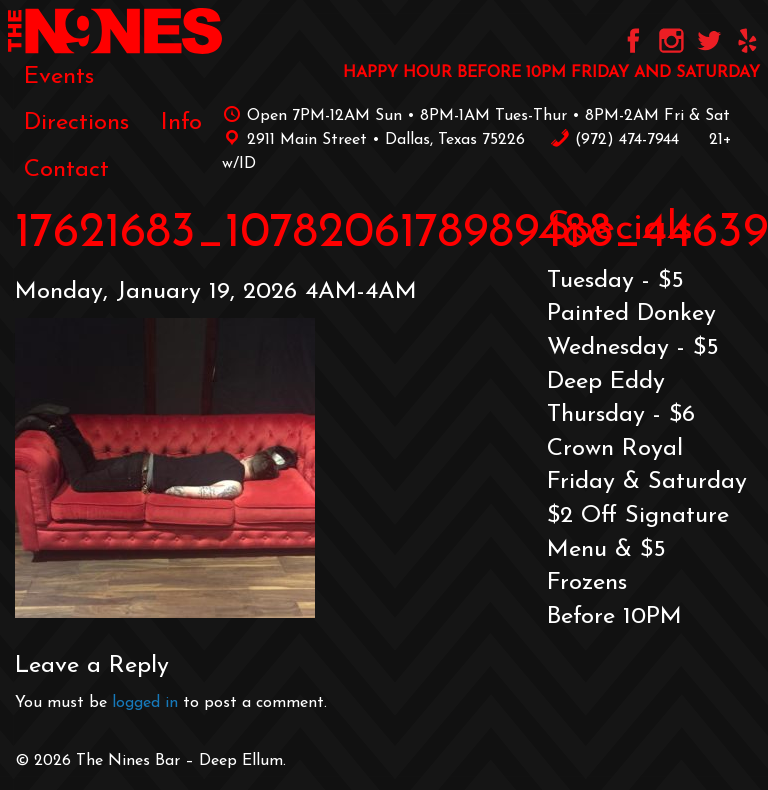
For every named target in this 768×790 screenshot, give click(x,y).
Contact (66, 170)
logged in (145, 703)
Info (181, 123)
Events (59, 77)
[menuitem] (59, 77)
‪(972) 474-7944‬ (614, 140)
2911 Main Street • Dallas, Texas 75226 (373, 140)
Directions (76, 123)
